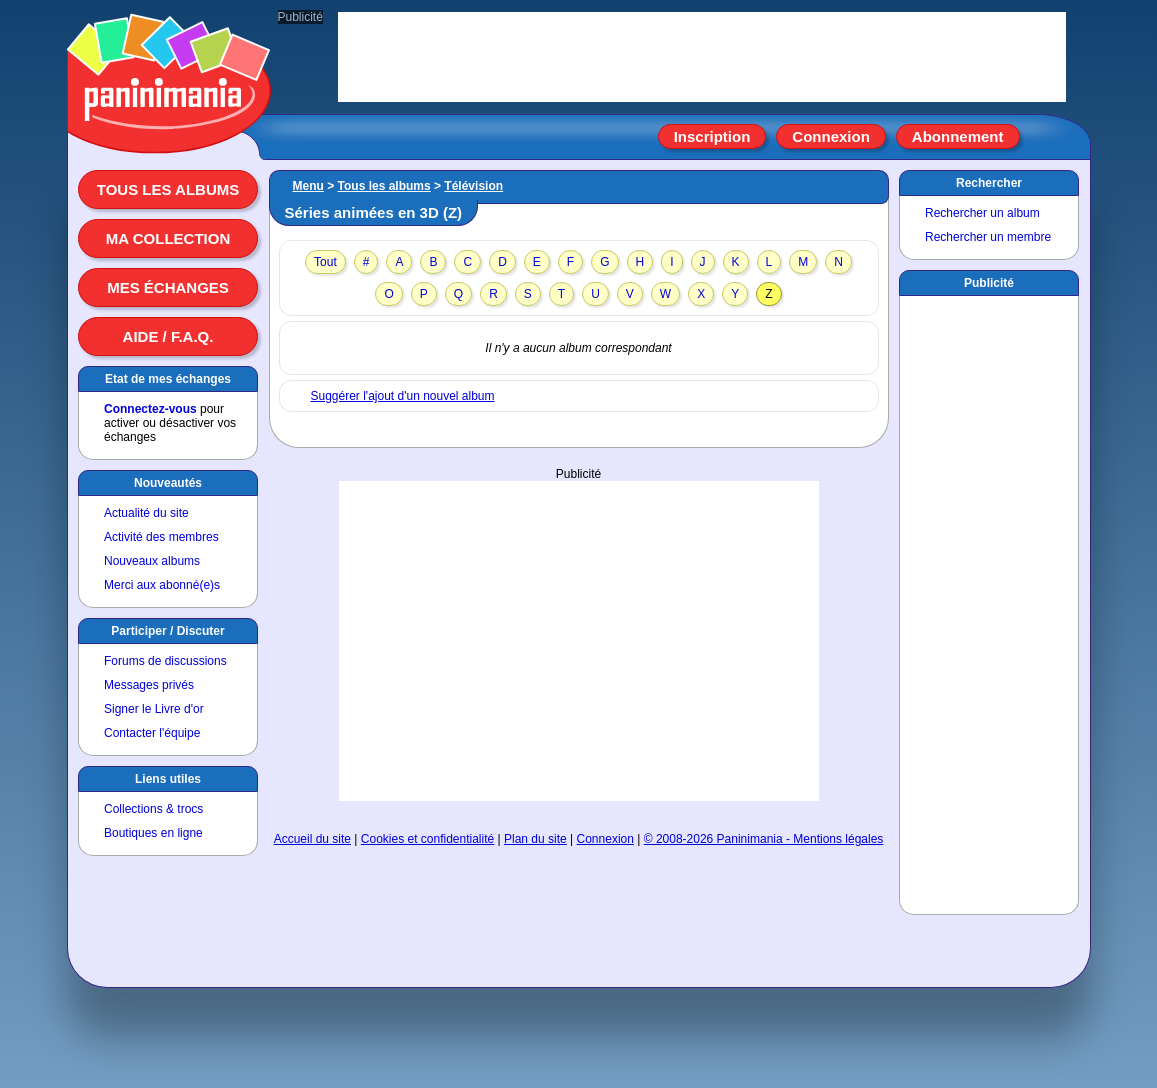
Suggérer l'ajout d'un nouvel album (403, 396)
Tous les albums (168, 189)
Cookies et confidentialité (427, 839)
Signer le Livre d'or (154, 709)
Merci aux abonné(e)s (162, 585)
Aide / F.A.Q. (168, 336)
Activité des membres (161, 537)
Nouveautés (168, 483)
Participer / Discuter (167, 631)
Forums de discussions (165, 661)
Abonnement (958, 136)
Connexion (831, 136)
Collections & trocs (153, 809)
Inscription (712, 136)
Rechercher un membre (988, 237)
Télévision (473, 186)
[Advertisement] (579, 641)
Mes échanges (168, 287)
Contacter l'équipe (152, 733)
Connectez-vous (150, 409)
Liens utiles (168, 779)
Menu (308, 186)
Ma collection (168, 238)
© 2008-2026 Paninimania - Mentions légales (764, 839)
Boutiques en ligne (153, 833)
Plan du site (535, 839)
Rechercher (989, 183)
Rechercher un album (982, 213)
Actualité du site (146, 513)
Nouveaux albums (152, 561)
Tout (325, 262)
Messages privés (149, 685)
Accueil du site (312, 839)
